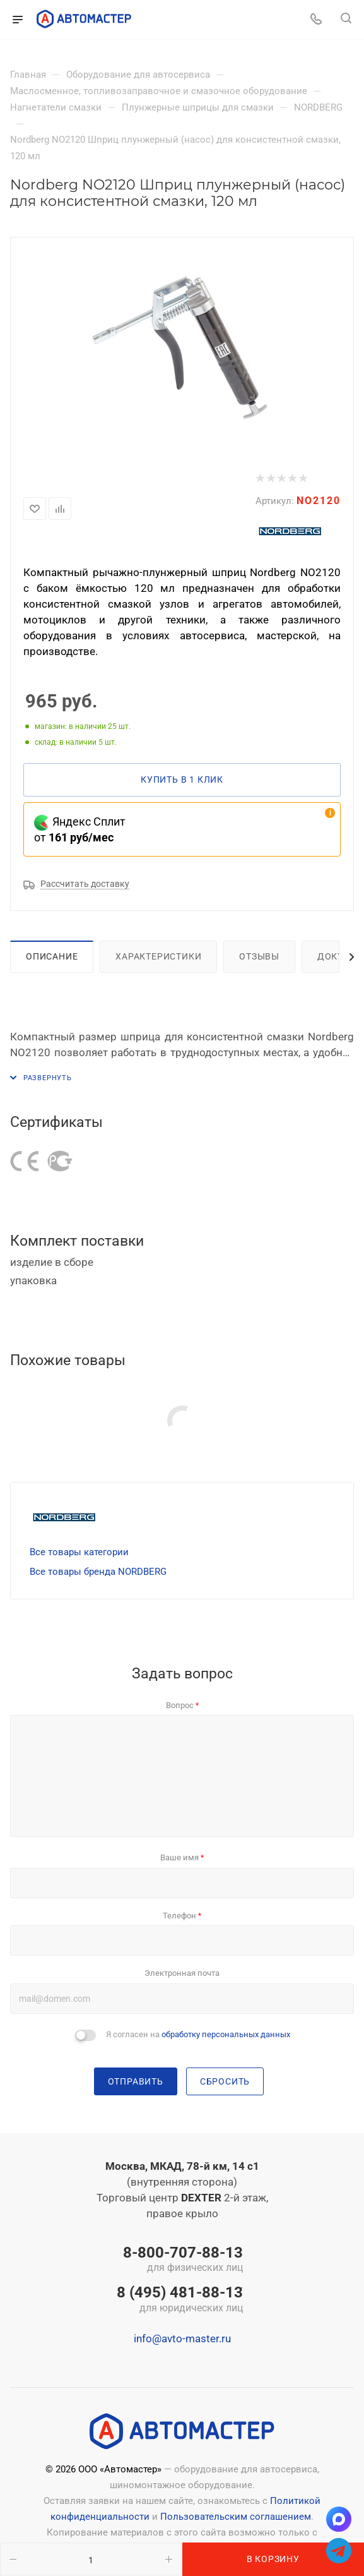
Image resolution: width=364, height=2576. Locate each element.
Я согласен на (198, 2034)
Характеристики (158, 956)
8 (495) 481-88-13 (180, 2300)
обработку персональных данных (225, 2034)
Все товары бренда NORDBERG (98, 1571)
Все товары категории (79, 1552)
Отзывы (259, 956)
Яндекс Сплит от (80, 829)
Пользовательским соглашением (235, 2516)
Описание (52, 956)
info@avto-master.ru (182, 2338)
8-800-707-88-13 (180, 2260)
